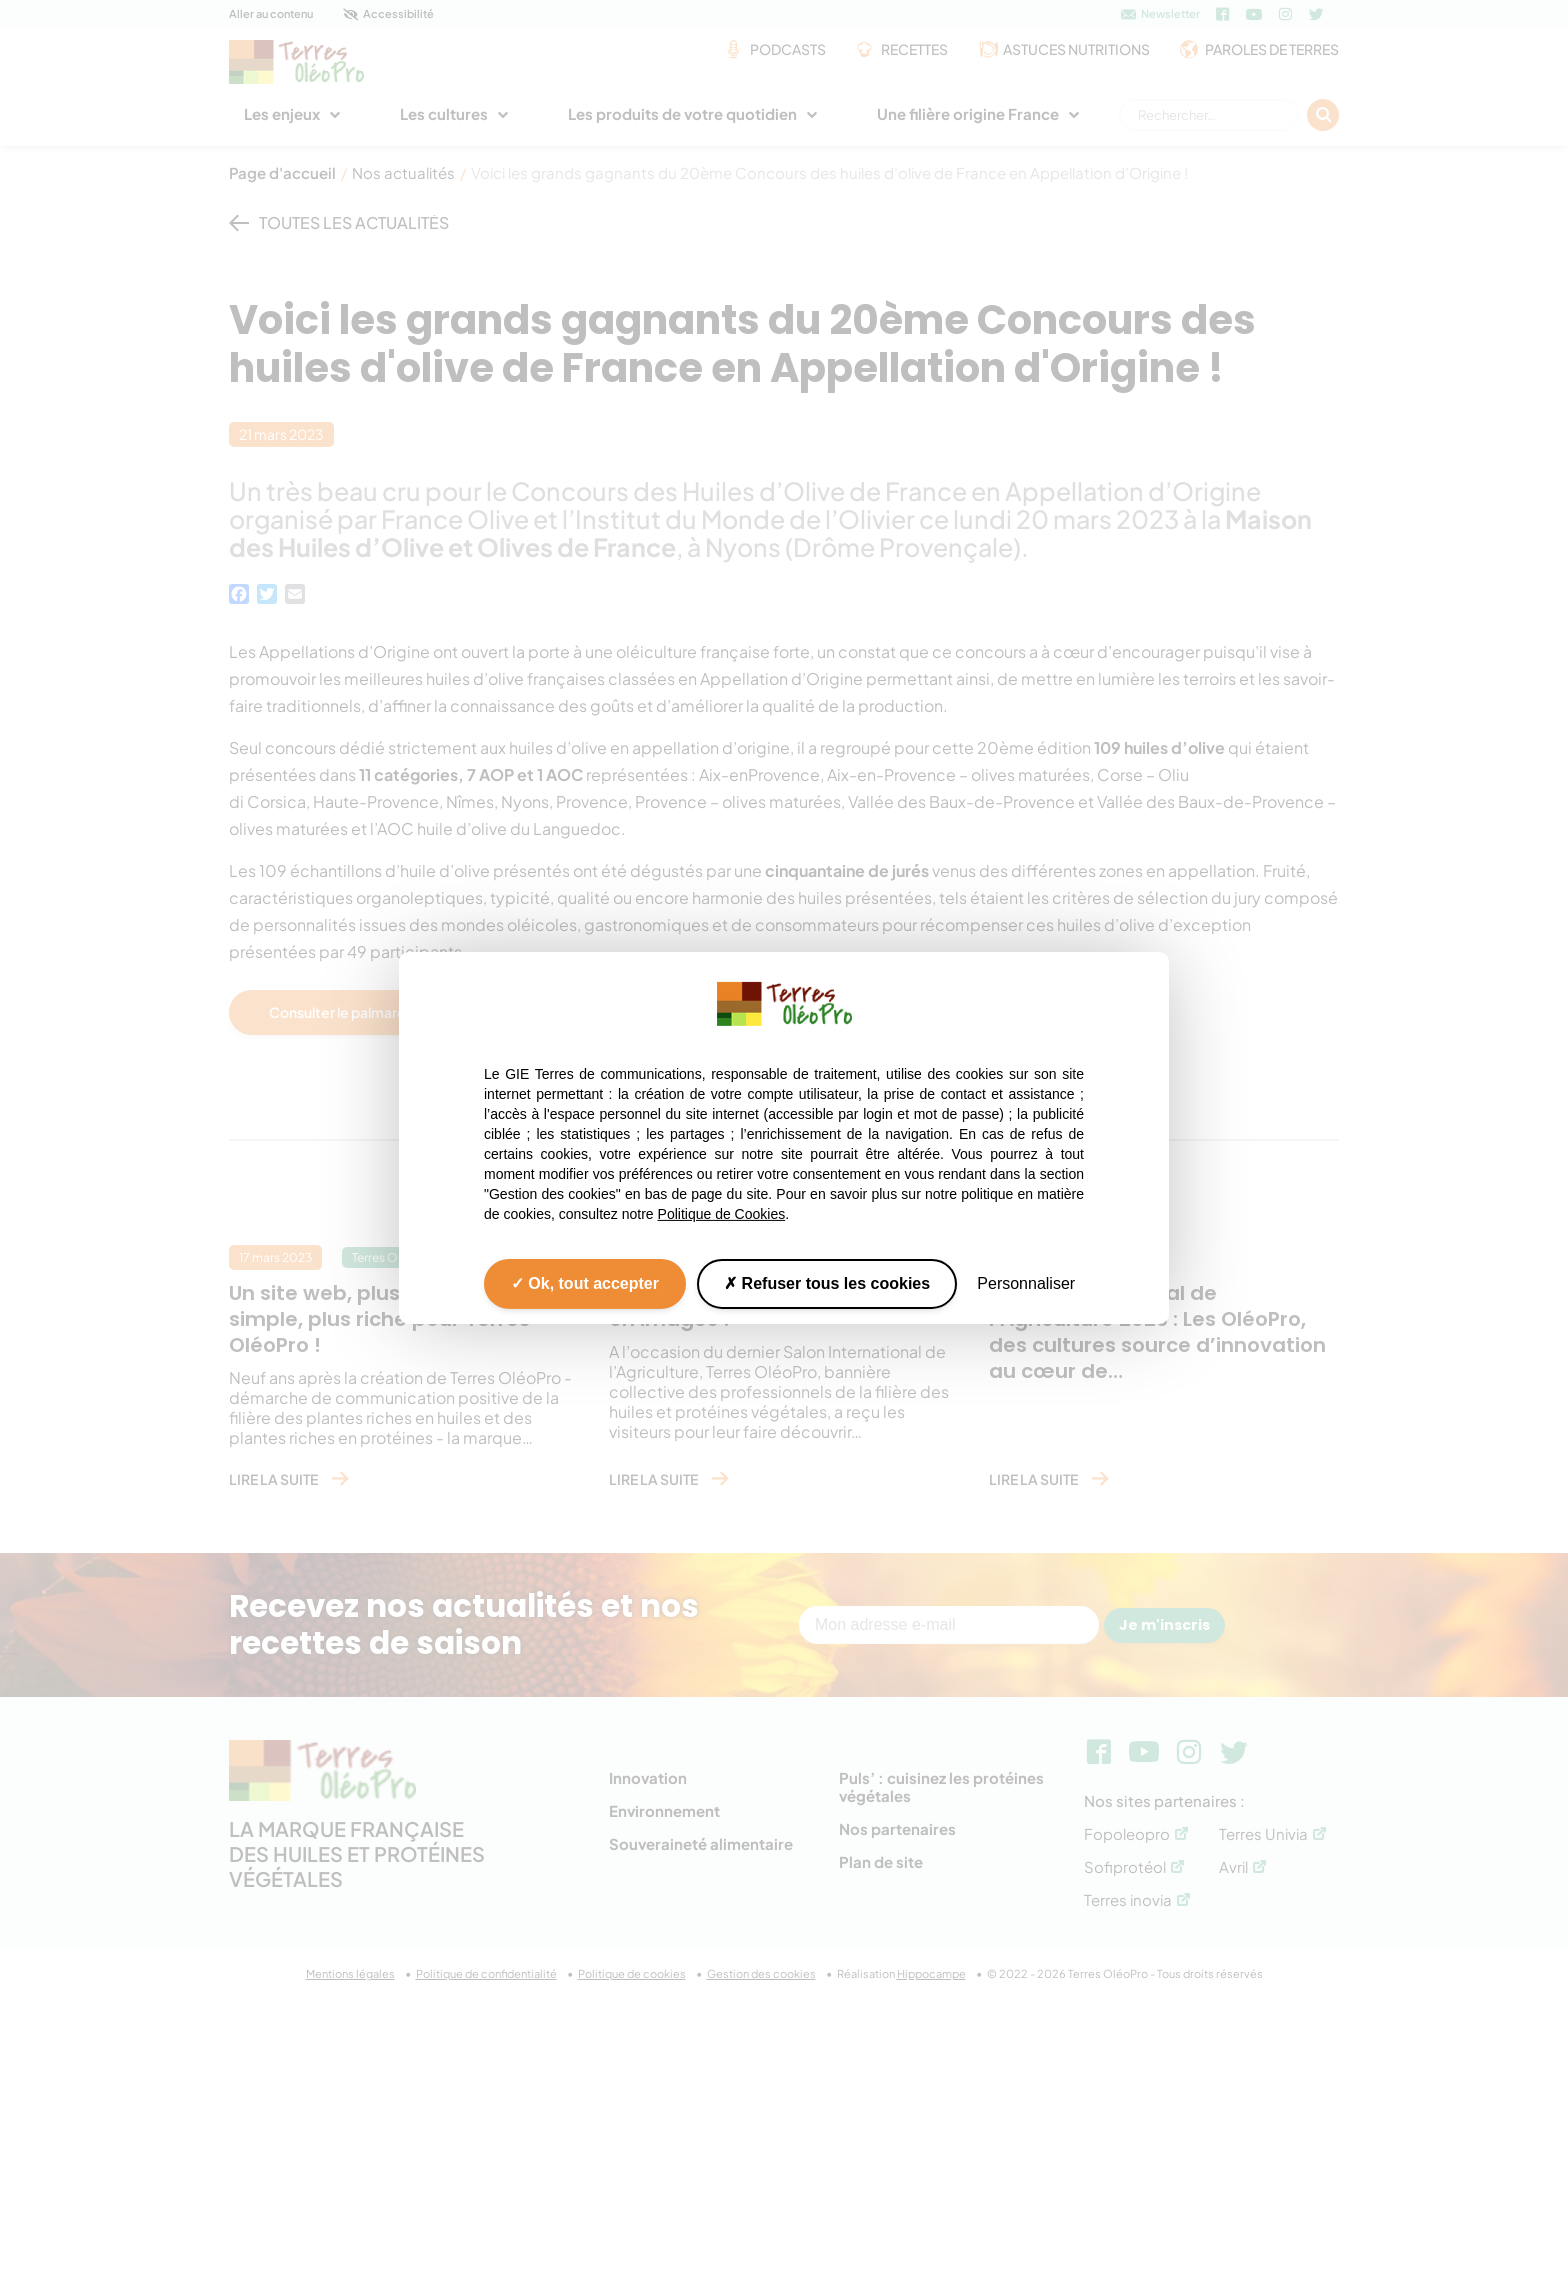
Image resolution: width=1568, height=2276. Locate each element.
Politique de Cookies (722, 1214)
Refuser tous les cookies (827, 1283)
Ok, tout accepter (585, 1283)
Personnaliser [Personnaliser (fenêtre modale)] (1026, 1283)
